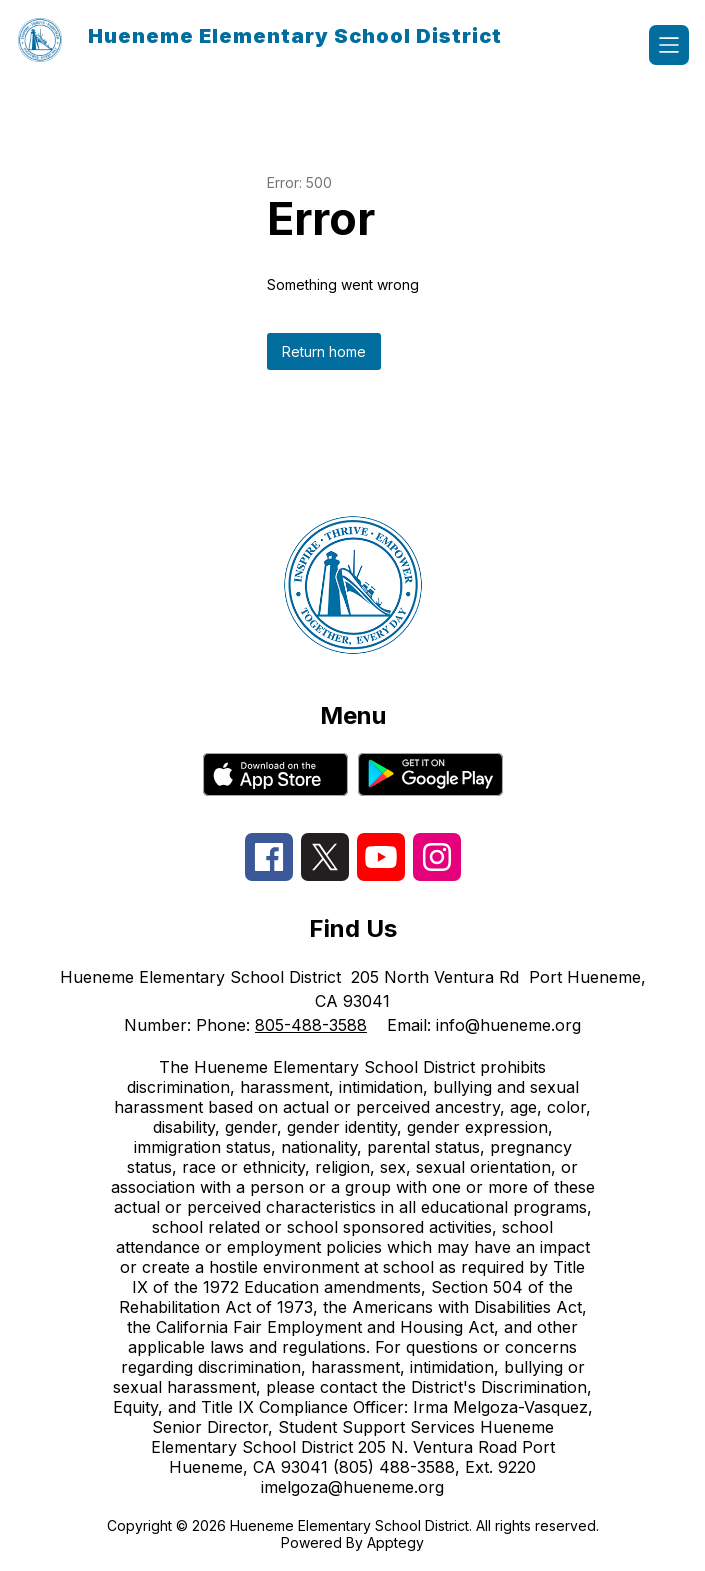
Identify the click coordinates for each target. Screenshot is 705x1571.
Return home (324, 351)
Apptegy (395, 1542)
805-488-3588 (311, 1025)
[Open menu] (669, 45)
